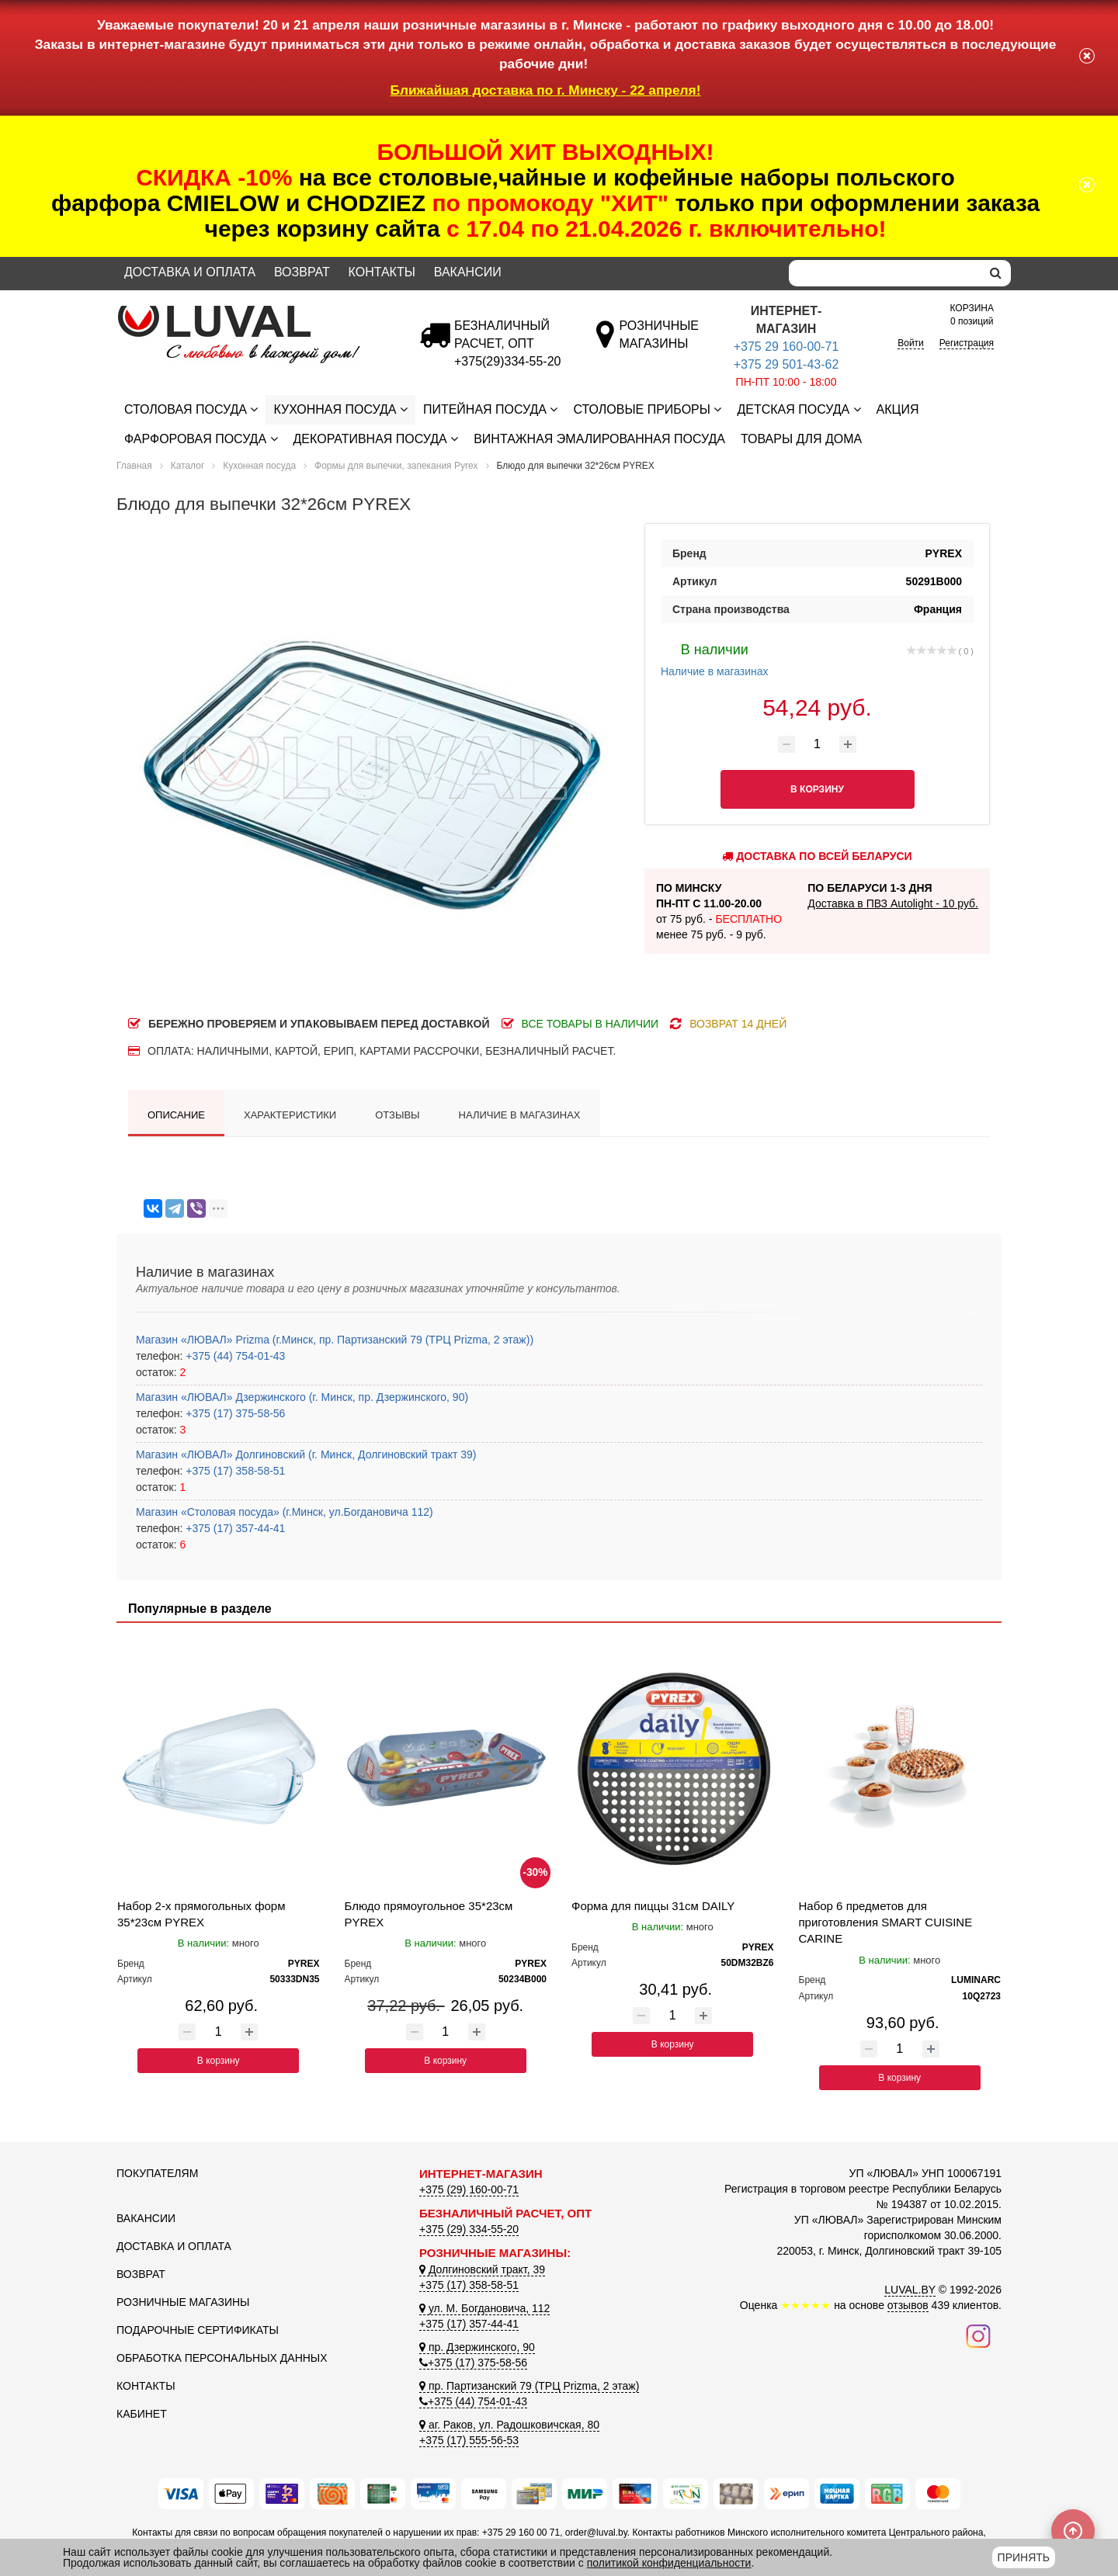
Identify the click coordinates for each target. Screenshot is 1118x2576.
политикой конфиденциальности (669, 2563)
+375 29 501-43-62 (786, 364)
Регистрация (966, 343)
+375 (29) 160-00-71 (469, 2189)
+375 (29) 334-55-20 (469, 2229)
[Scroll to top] (1073, 2531)
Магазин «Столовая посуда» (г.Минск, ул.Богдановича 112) (284, 1512)
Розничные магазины (182, 2302)
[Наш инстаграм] (978, 2334)
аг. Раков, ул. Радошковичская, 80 (509, 2424)
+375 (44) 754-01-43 (233, 1356)
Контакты (382, 272)
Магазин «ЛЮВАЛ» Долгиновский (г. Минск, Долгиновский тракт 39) (306, 1454)
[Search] (885, 273)
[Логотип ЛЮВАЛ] (256, 312)
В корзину (218, 2060)
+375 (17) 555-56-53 (469, 2440)
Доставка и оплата (189, 272)
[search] (996, 273)
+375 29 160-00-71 (786, 346)
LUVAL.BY (910, 2289)
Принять (1024, 2557)
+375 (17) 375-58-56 (233, 1413)
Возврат (302, 272)
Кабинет (141, 2414)
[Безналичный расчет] (507, 361)
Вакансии (468, 272)
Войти (911, 343)
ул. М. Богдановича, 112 (484, 2308)
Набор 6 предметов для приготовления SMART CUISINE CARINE (886, 1922)
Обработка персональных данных (222, 2358)
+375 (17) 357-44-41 (233, 1528)
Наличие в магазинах (715, 658)
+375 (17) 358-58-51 (233, 1471)
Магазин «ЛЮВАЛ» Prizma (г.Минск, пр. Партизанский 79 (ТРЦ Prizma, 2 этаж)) (334, 1339)
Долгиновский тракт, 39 (482, 2269)
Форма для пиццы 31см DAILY (652, 1905)
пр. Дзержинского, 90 (477, 2347)
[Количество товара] (817, 744)
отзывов (908, 2305)
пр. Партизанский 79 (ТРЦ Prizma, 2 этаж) (529, 2386)
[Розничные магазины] (658, 343)
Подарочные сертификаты (197, 2330)
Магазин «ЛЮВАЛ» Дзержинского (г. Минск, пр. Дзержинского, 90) (302, 1397)
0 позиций (972, 314)
